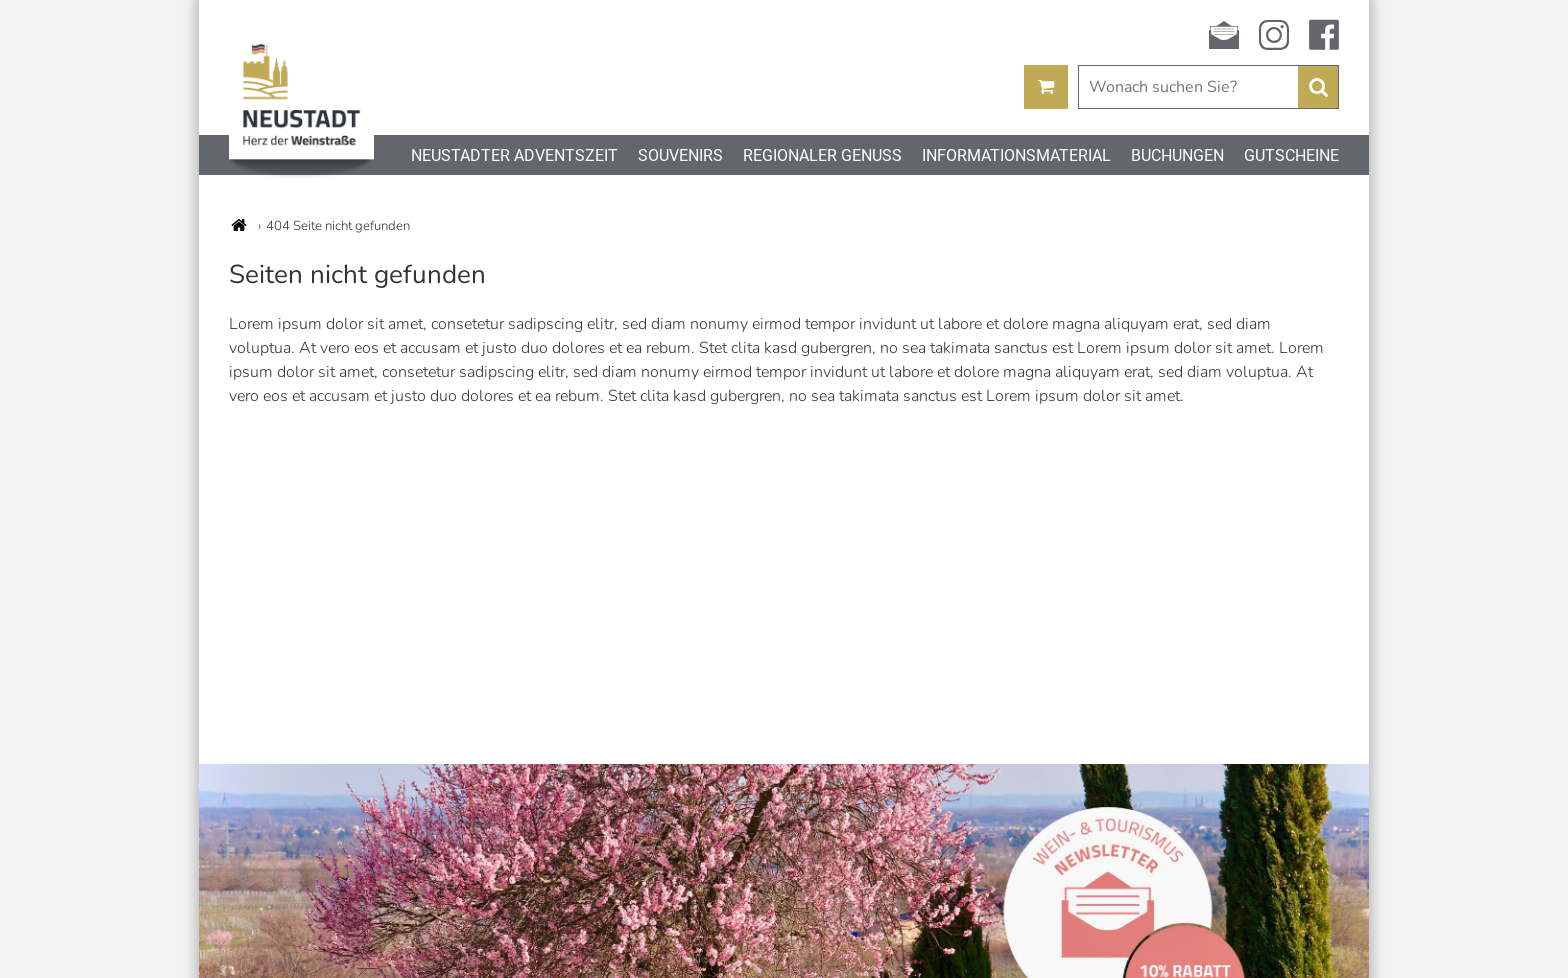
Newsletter (1224, 35)
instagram (1274, 35)
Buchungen (1177, 155)
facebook (1324, 35)
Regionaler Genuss (822, 155)
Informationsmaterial (1016, 155)
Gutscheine (1291, 155)
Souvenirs (680, 155)
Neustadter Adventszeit (514, 155)
